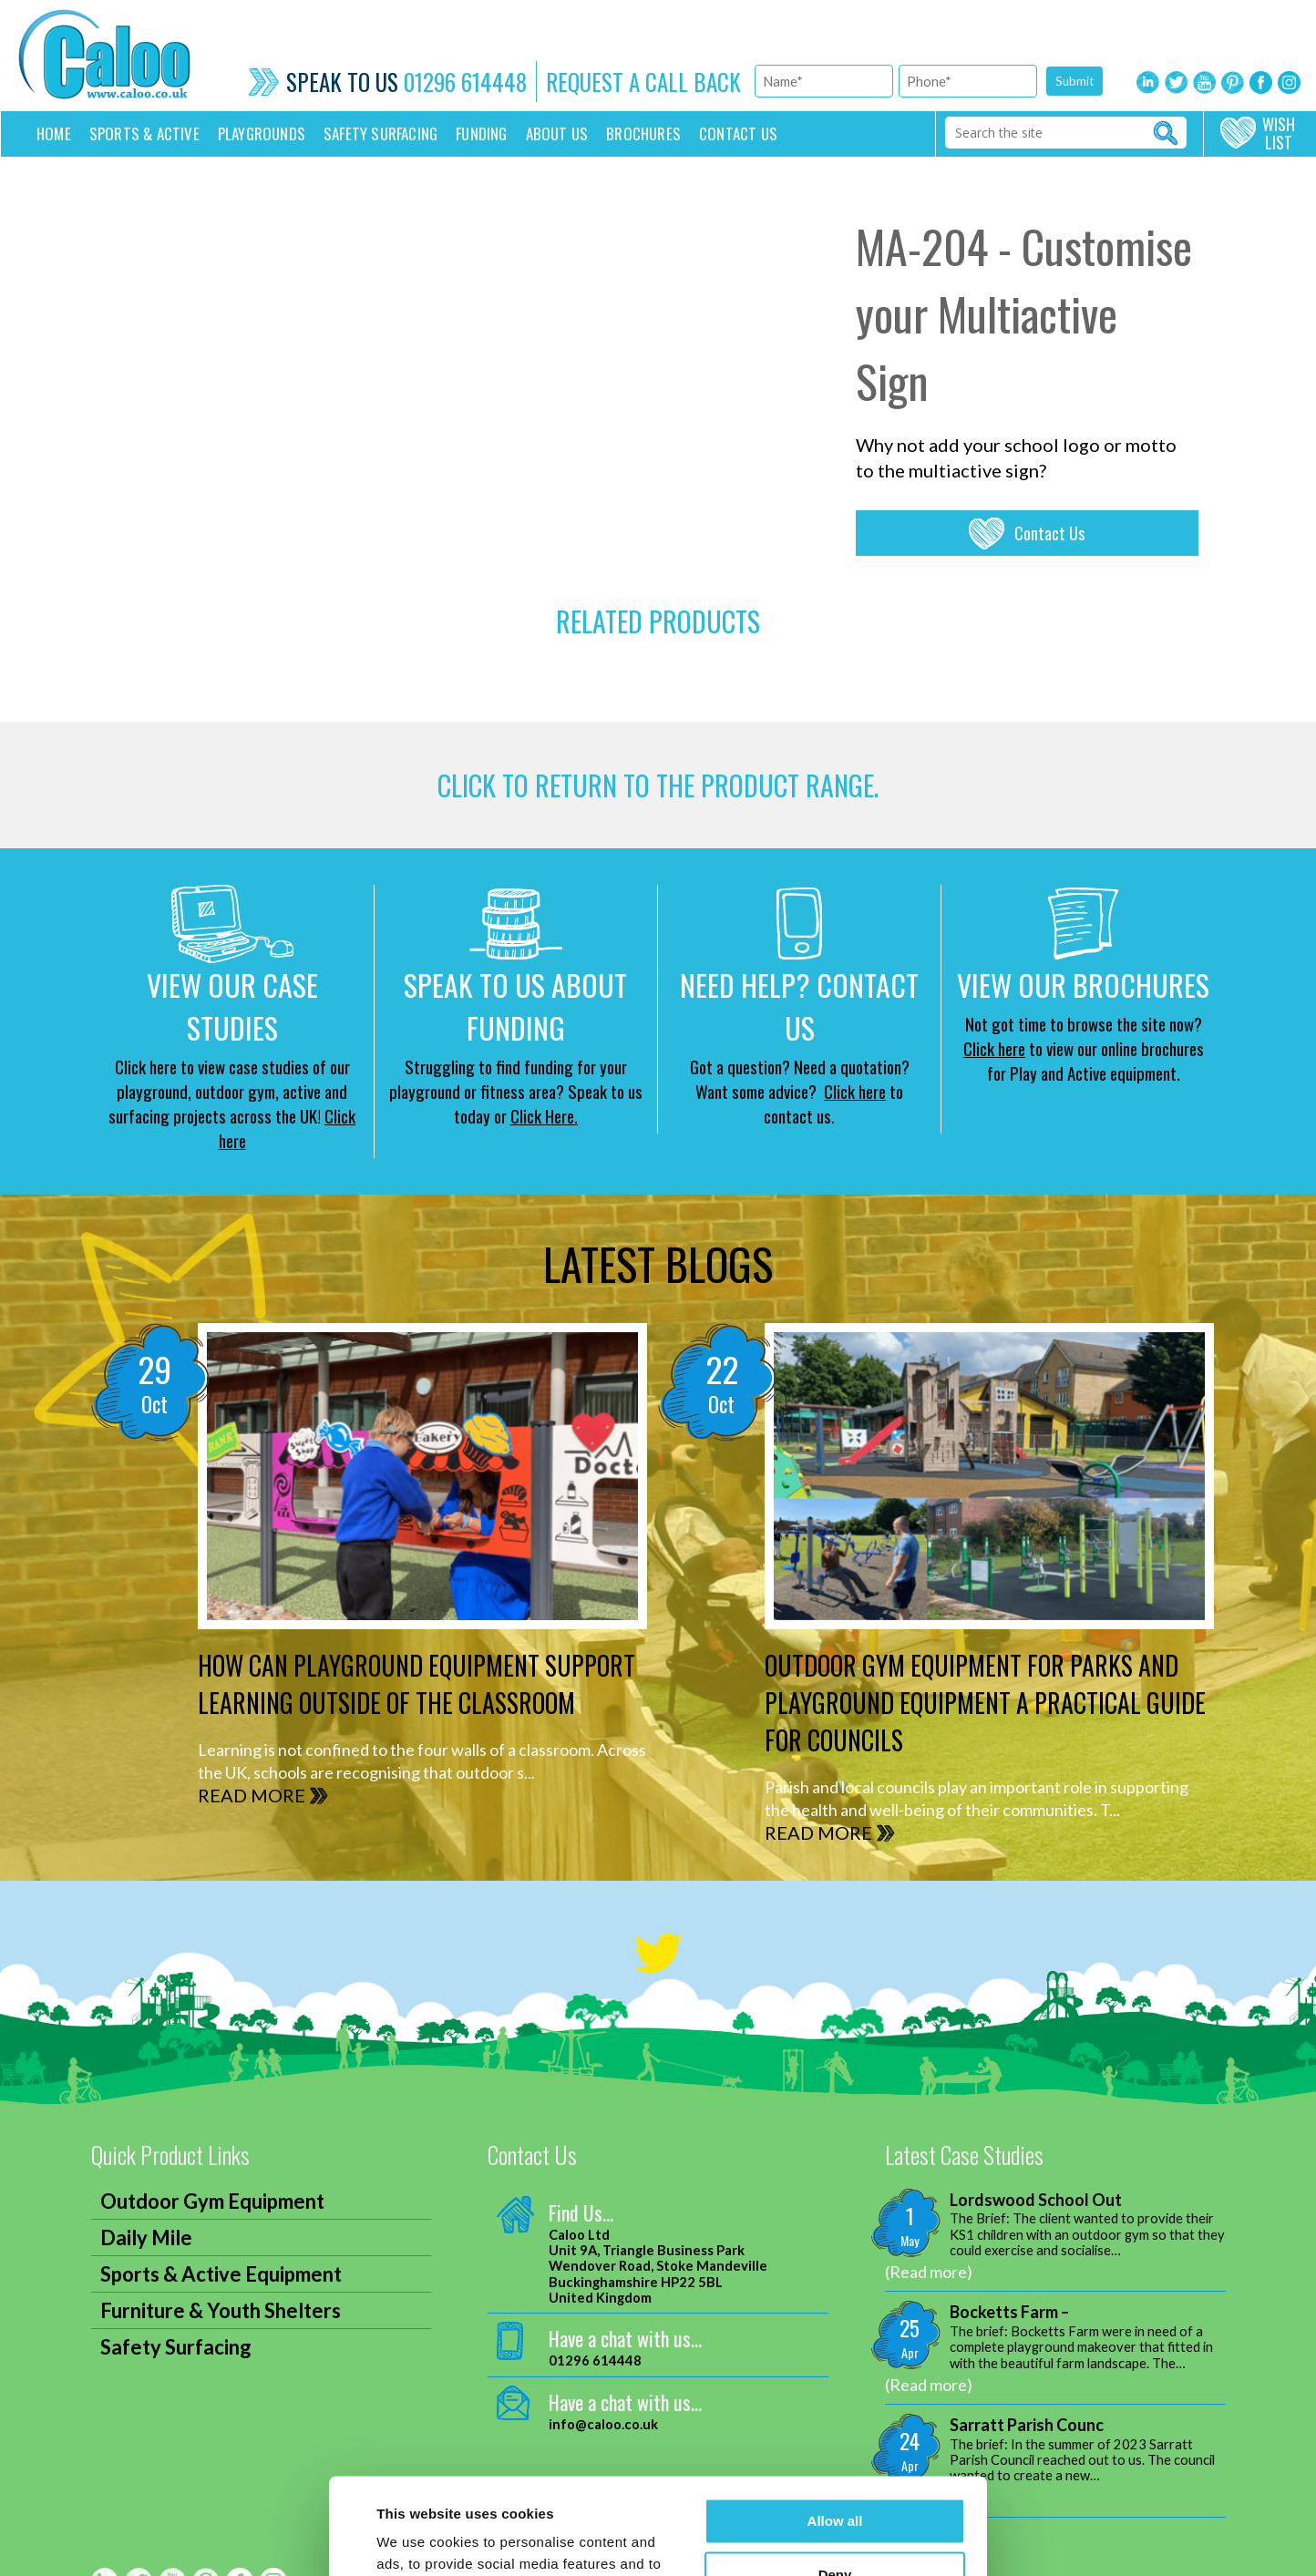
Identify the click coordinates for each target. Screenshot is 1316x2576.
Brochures (643, 133)
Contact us (738, 133)
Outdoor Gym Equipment (212, 2201)
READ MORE (251, 1795)
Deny (835, 2478)
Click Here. (544, 1115)
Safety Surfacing (380, 133)
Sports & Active (144, 133)
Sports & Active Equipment (221, 2274)
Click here (855, 1090)
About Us (557, 133)
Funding (481, 133)
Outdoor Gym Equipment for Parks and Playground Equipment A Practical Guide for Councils (985, 1703)
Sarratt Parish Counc (1027, 2425)
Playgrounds (261, 133)
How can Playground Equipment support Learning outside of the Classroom (416, 1684)
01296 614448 (465, 81)
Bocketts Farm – (1009, 2312)
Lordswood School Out (1036, 2200)
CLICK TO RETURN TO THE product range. (658, 785)
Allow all (835, 2425)
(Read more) (928, 2272)
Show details (418, 2540)
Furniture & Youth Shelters (220, 2310)
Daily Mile (146, 2237)
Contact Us (1049, 533)
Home (53, 133)
